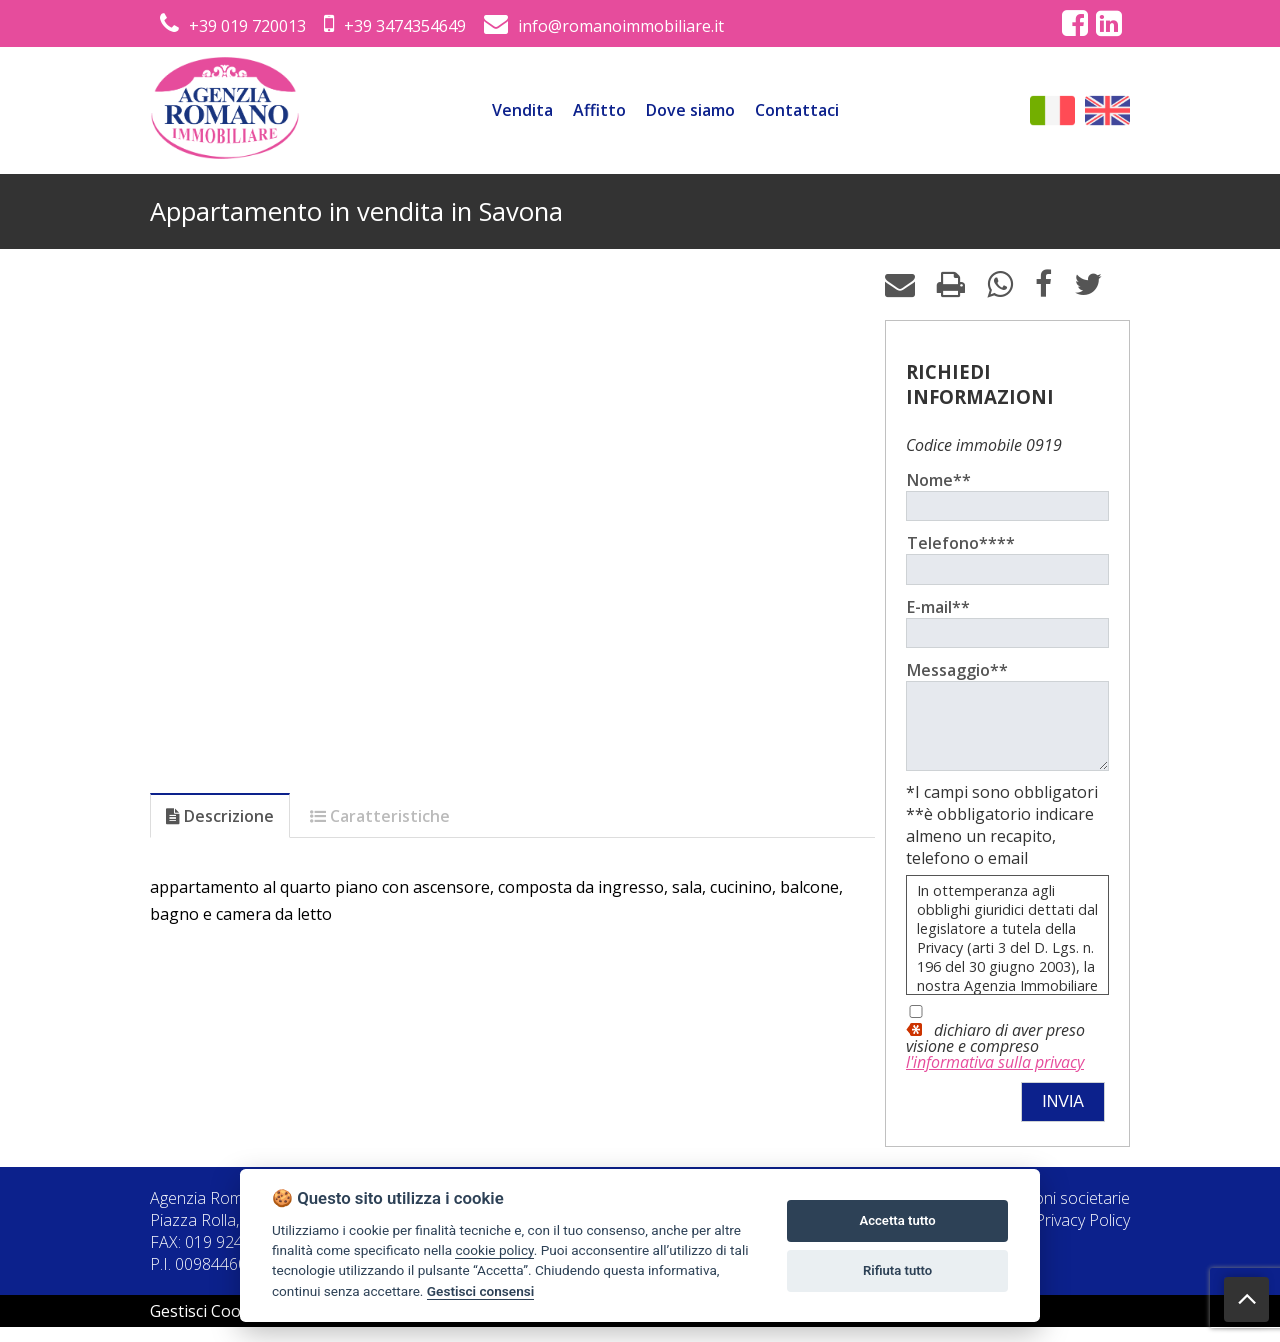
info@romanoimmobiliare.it (604, 26)
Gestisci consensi (480, 1291)
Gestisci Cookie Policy (230, 1326)
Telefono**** (961, 543)
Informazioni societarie (1048, 1213)
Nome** (939, 480)
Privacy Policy (1082, 1235)
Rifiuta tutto (897, 1270)
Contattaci (797, 110)
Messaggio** (957, 670)
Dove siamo (690, 110)
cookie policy (494, 1250)
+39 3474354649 (395, 26)
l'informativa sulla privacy (995, 1077)
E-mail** (938, 607)
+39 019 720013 (233, 26)
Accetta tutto (897, 1220)
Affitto (599, 110)
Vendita (522, 110)
